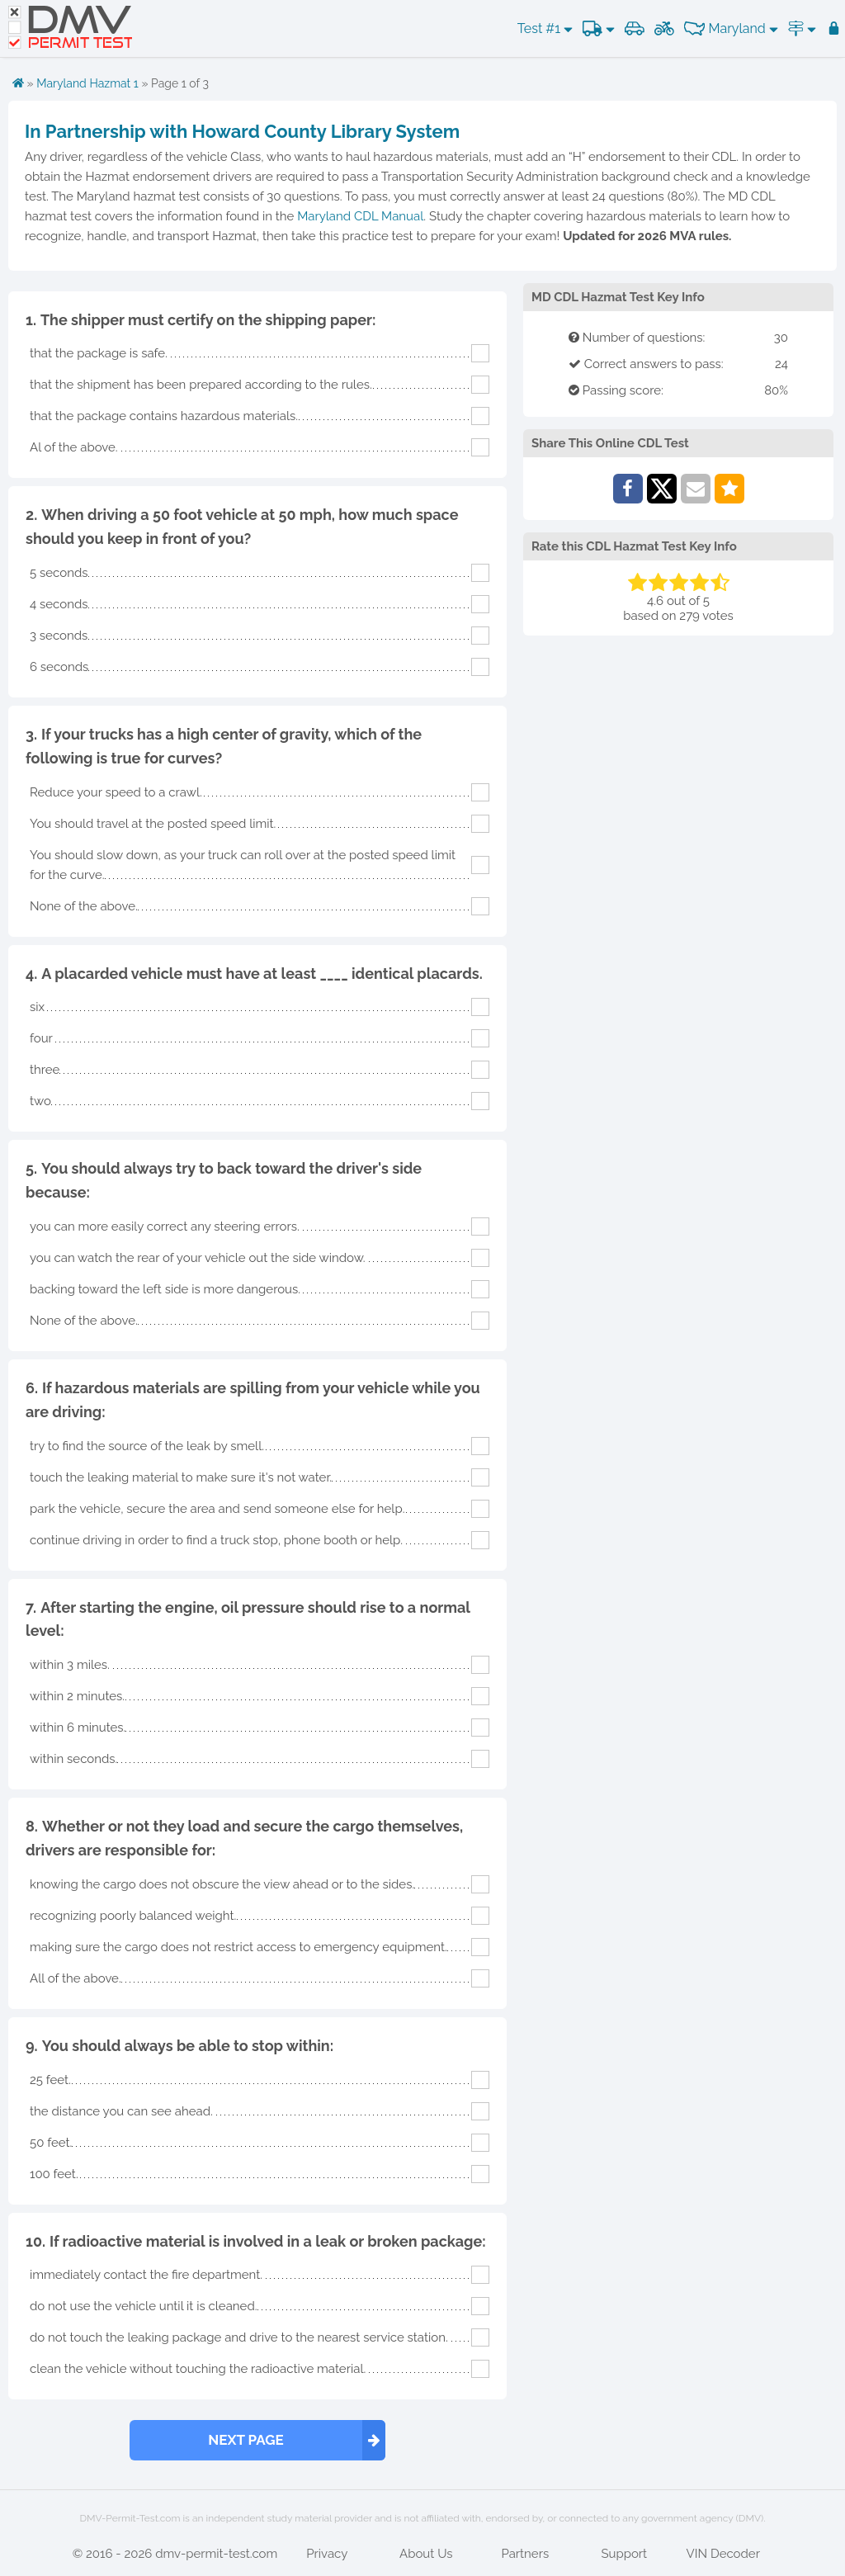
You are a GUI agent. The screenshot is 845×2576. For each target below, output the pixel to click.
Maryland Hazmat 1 (87, 83)
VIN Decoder (723, 2553)
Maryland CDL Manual (360, 216)
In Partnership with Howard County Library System (242, 131)
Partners (525, 2553)
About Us (425, 2553)
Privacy (326, 2553)
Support (624, 2553)
